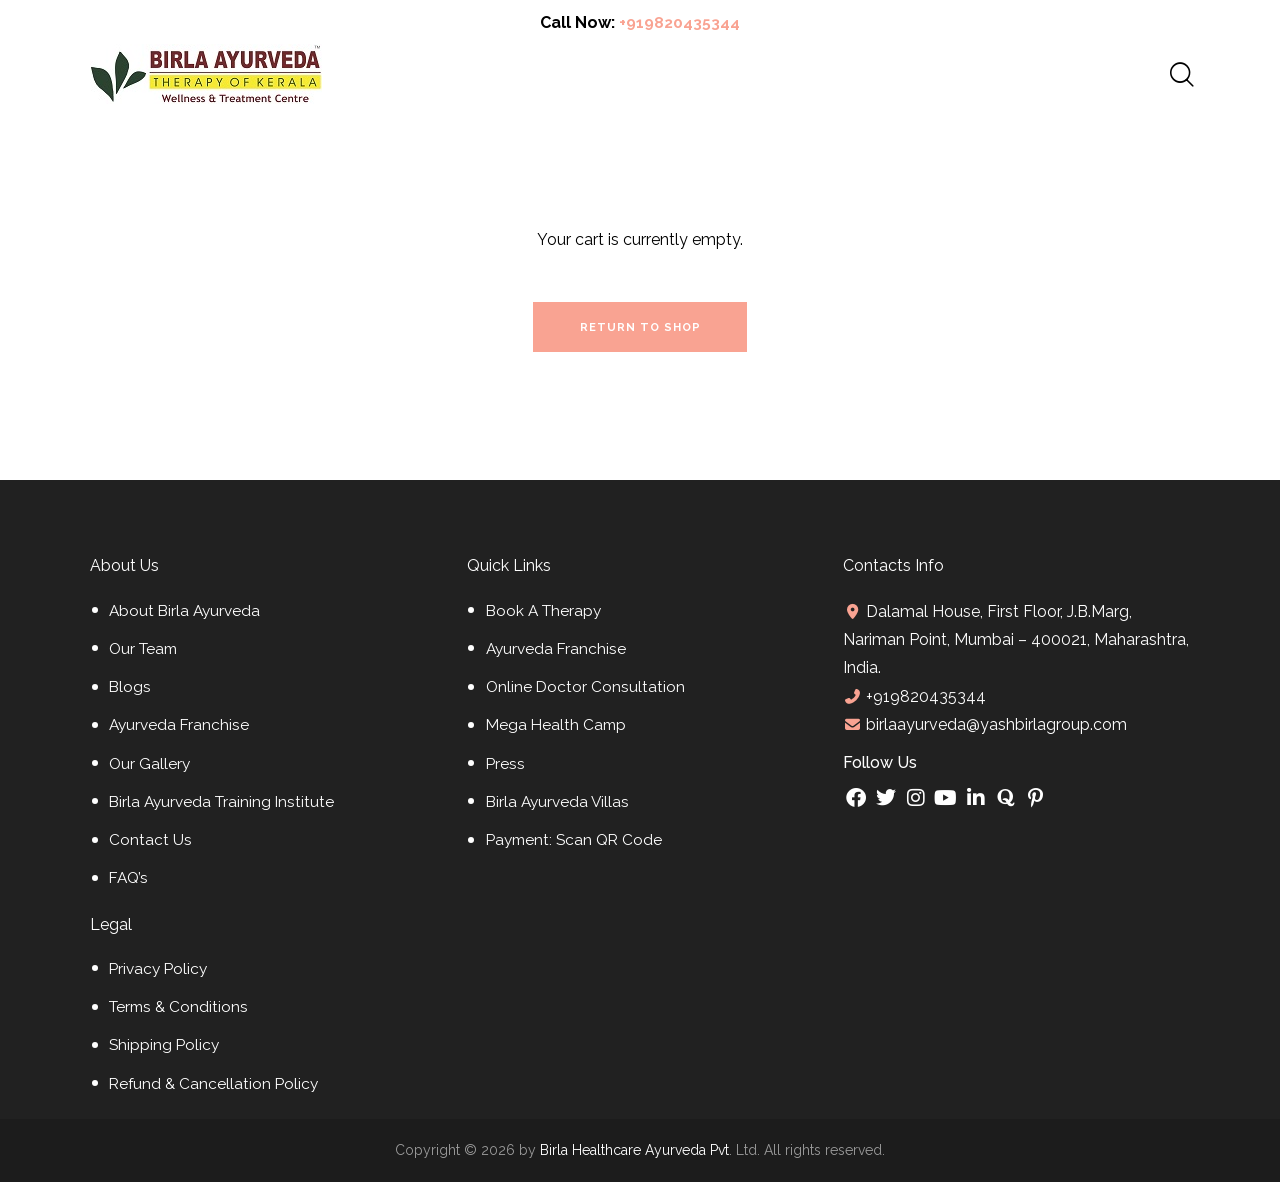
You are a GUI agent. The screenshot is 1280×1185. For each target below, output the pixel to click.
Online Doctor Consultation (586, 691)
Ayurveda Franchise (181, 729)
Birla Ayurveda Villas (560, 806)
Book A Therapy (546, 614)
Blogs (130, 691)
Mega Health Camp (558, 729)
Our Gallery (150, 767)
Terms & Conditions (181, 1011)
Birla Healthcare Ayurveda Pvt (634, 1154)
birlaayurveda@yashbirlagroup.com (994, 728)
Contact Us (150, 844)
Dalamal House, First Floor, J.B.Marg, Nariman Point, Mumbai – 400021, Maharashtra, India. (995, 643)
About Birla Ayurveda (187, 614)
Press (506, 767)
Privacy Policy (160, 973)
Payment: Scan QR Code (577, 844)
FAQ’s (130, 882)
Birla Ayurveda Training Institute (225, 806)
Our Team (145, 653)
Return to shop (640, 329)
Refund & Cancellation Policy (216, 1087)
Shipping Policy (165, 1049)
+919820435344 (679, 22)
